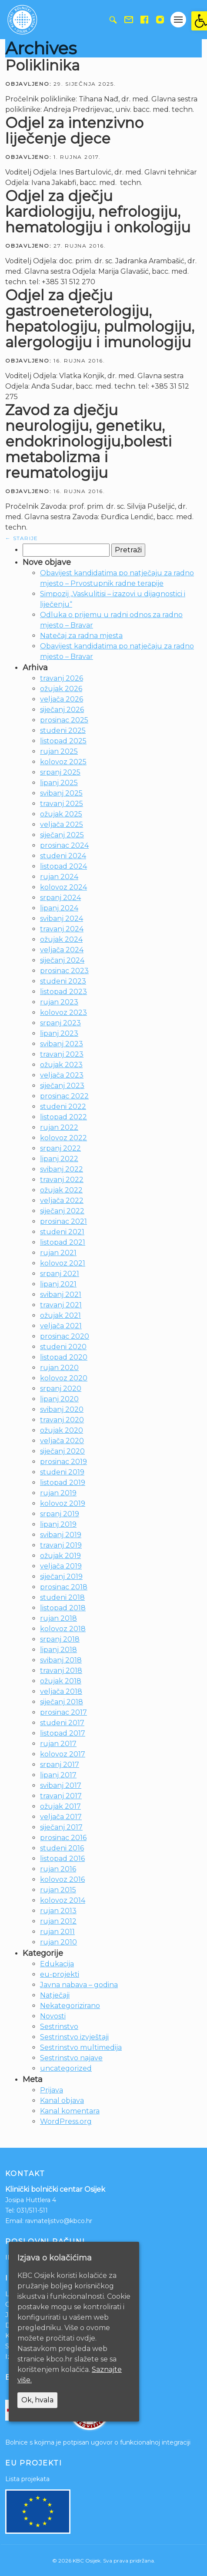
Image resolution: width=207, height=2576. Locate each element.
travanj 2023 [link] (61, 1054)
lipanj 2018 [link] (58, 1650)
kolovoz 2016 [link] (62, 1879)
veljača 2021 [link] (61, 1326)
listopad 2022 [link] (63, 1117)
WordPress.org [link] (66, 2121)
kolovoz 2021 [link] (62, 1263)
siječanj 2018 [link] (61, 1702)
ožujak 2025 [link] (61, 814)
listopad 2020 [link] (63, 1357)
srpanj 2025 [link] (60, 772)
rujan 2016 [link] (58, 1869)
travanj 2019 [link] (61, 1545)
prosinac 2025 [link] (64, 720)
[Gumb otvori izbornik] (178, 19)
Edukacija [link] (57, 1964)
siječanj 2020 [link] (62, 1451)
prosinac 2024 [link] (64, 845)
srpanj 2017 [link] (59, 1764)
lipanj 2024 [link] (59, 908)
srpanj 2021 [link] (59, 1274)
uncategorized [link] (66, 2068)
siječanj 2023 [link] (62, 1085)
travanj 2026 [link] (61, 678)
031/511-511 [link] (32, 2210)
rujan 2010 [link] (58, 1942)
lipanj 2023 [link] (59, 1033)
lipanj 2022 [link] (59, 1159)
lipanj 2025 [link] (59, 783)
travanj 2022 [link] (61, 1179)
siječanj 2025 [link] (62, 835)
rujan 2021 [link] (58, 1253)
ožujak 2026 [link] (61, 689)
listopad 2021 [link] (62, 1242)
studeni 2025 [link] (63, 730)
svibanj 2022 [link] (61, 1169)
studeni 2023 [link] (63, 981)
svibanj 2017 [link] (60, 1785)
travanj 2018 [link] (61, 1670)
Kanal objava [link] (62, 2100)
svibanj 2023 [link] (61, 1044)
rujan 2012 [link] (58, 1921)
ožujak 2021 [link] (60, 1315)
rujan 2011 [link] (57, 1932)
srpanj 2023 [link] (60, 1023)
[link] (199, 20)
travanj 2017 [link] (61, 1796)
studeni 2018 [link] (62, 1597)
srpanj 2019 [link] (59, 1514)
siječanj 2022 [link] (62, 1211)
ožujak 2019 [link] (60, 1556)
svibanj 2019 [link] (60, 1535)
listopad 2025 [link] (63, 741)
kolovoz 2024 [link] (63, 887)
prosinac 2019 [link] (63, 1462)
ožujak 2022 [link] (61, 1190)
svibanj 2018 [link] (61, 1660)
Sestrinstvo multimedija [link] (81, 2047)
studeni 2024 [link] (63, 856)
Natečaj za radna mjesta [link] (81, 635)
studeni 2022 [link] (63, 1106)
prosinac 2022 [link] (64, 1096)
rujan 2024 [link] (59, 877)
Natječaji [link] (55, 1995)
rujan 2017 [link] (58, 1744)
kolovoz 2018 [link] (63, 1629)
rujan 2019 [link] (58, 1493)
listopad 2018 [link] (63, 1608)
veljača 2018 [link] (61, 1691)
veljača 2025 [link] (61, 824)
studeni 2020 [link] (63, 1347)
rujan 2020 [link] (59, 1368)
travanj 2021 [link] (61, 1305)
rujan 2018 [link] (58, 1618)
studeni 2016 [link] (62, 1848)
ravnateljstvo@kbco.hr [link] (58, 2221)
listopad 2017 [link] (62, 1733)
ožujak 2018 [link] (60, 1681)
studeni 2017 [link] (62, 1723)
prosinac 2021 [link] (63, 1221)
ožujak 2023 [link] (61, 1065)
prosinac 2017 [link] (63, 1712)
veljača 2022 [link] (61, 1200)
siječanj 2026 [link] (62, 709)
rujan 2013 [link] (58, 1911)
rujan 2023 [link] (59, 1002)
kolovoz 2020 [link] (63, 1378)
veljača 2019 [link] (61, 1566)
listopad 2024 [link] (63, 866)
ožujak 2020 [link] (61, 1430)
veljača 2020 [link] (62, 1441)
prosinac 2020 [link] (64, 1336)
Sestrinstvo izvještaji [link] (74, 2037)
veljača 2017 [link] (61, 1817)
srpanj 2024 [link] (60, 897)
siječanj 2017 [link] (61, 1827)
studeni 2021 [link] (62, 1232)
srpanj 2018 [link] (60, 1639)
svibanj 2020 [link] (61, 1409)
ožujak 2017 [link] (60, 1806)
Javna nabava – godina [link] (79, 1985)
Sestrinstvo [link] (59, 2026)
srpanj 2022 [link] (60, 1148)
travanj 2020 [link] (62, 1420)
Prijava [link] (51, 2090)
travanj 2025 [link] (61, 803)
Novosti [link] (53, 2016)
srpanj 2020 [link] (60, 1388)
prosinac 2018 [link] (63, 1587)
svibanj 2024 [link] (61, 918)
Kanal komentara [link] (70, 2111)
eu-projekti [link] (59, 1974)
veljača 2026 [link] (61, 699)
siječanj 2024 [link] (62, 960)
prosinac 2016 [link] (63, 1838)
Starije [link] (21, 538)
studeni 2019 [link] (62, 1472)
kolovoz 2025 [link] (63, 762)
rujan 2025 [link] (59, 751)
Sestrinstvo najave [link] (71, 2058)
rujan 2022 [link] (59, 1127)
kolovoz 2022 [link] (63, 1138)
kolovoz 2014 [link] (62, 1900)
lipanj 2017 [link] (58, 1775)
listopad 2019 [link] (62, 1482)
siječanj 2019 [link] (61, 1576)
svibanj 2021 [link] (60, 1294)
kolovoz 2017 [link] (62, 1754)
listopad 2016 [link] (62, 1858)
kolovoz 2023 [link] (63, 1012)
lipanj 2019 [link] (58, 1524)
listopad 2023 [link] (63, 991)
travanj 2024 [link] (61, 929)
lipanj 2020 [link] (59, 1399)
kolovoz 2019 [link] (62, 1503)
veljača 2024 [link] (61, 950)
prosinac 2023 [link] (64, 971)
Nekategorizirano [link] (70, 2006)
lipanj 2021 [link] (58, 1284)
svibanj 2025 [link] (61, 793)
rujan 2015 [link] (58, 1890)
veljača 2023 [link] (61, 1075)
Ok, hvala (37, 2400)
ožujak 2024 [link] (61, 939)
